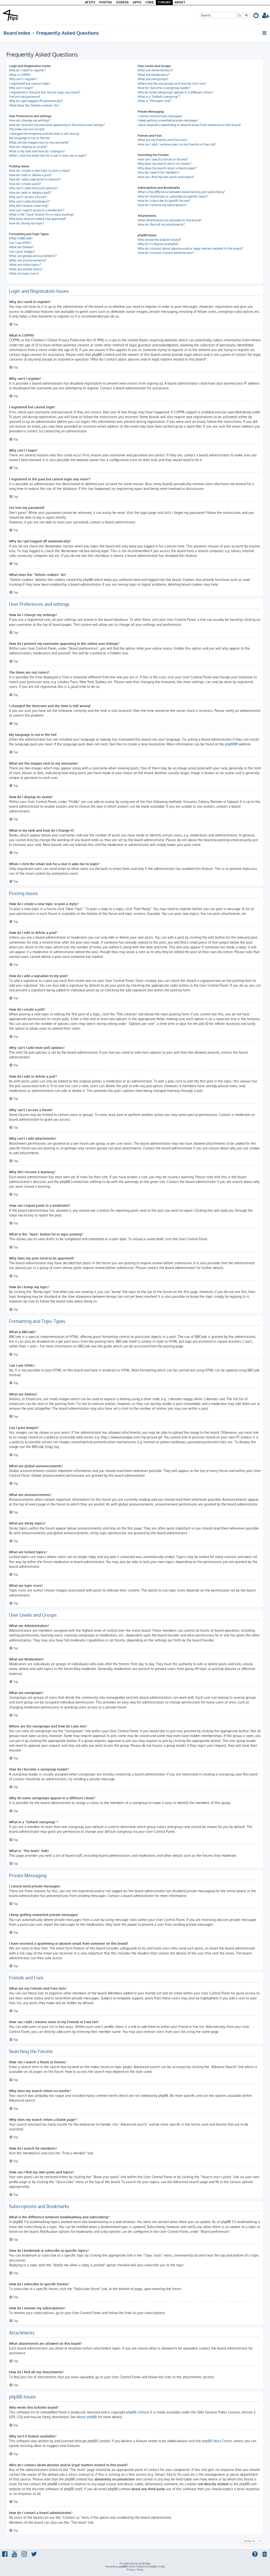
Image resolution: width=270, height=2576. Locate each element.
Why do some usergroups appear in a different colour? (175, 92)
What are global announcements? (32, 256)
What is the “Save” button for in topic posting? (41, 214)
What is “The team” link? (154, 101)
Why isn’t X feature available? (158, 244)
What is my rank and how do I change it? (37, 151)
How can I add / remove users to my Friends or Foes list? (177, 144)
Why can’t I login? (21, 88)
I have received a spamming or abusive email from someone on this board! (189, 125)
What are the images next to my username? (39, 142)
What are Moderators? (153, 74)
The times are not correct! (27, 129)
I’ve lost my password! (24, 96)
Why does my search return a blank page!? (167, 168)
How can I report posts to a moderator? (36, 210)
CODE (149, 2)
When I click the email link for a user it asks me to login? (47, 155)
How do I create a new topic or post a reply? (39, 170)
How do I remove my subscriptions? (162, 205)
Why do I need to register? (27, 70)
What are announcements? (28, 260)
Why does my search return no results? (164, 163)
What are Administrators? (155, 70)
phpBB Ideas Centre (217, 2441)
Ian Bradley (145, 2563)
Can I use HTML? (20, 243)
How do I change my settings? (29, 120)
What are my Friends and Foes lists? (162, 140)
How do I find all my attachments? (161, 224)
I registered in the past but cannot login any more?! (44, 92)
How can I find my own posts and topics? (166, 177)
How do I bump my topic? (26, 223)
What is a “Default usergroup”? (159, 96)
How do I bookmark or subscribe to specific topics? (173, 196)
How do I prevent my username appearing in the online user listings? (57, 125)
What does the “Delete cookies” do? (34, 105)
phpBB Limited (137, 2412)
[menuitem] (256, 16)
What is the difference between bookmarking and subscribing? (181, 192)
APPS (137, 2)
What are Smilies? (21, 247)
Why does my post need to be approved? (37, 219)
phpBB (230, 744)
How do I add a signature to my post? (35, 179)
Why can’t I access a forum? (28, 197)
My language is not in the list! (29, 138)
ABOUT (180, 2)
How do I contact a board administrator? (166, 253)
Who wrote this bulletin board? (159, 239)
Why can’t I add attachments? (29, 201)
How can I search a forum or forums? (163, 159)
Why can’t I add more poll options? (33, 188)
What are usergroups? (153, 79)
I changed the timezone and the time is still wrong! (44, 133)
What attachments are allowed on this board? (169, 220)
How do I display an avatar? (28, 147)
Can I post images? (22, 251)
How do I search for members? (158, 172)
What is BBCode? (21, 238)
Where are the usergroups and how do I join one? (172, 83)
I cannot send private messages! (160, 116)
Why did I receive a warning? (28, 205)
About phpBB (87, 2417)
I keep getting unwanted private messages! (168, 120)
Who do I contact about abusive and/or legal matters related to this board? (190, 248)
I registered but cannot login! (29, 83)
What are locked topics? (25, 269)
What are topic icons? (24, 273)
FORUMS (164, 2)
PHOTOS (105, 2)
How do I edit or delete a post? (30, 175)
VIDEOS (122, 2)
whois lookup (79, 2474)
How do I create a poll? (25, 184)
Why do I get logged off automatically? (36, 101)
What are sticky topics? (25, 264)
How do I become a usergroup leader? (164, 88)
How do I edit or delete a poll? (30, 192)
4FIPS (90, 2)
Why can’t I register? (23, 79)
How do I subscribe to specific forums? (164, 200)
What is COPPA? (20, 74)
